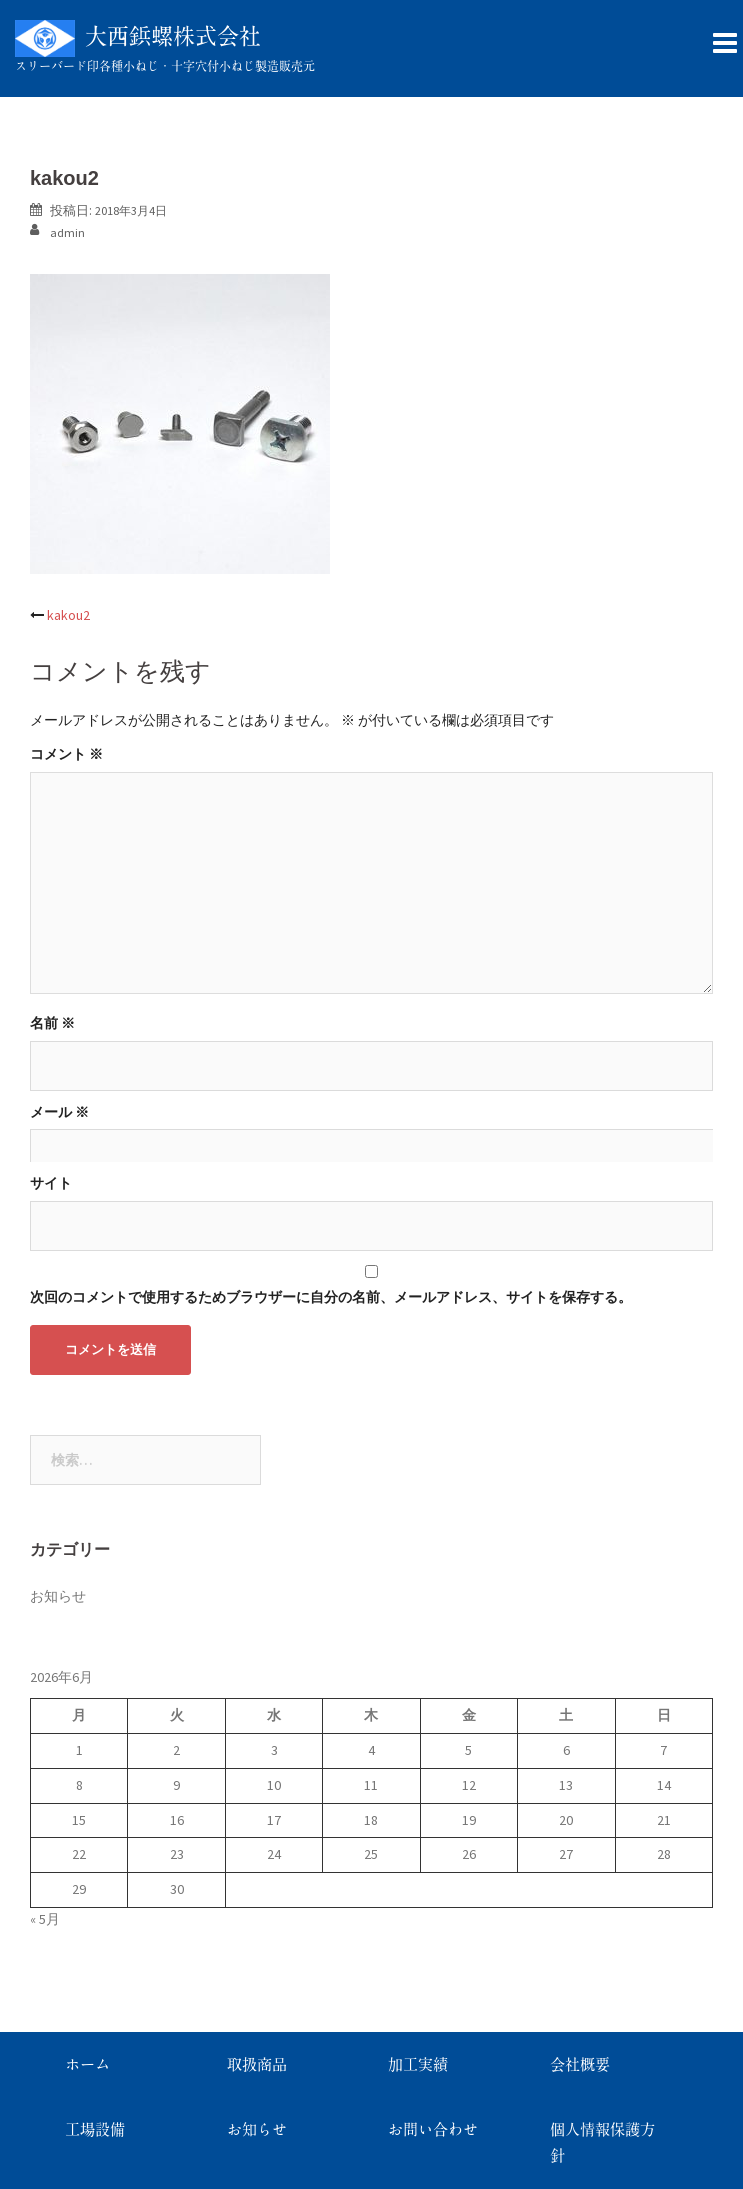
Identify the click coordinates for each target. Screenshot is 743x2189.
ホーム (87, 2064)
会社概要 (580, 2064)
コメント (66, 754)
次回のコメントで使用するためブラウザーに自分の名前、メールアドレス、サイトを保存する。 (331, 1297)
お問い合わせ (433, 2129)
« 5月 (45, 1919)
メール (59, 1112)
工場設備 (95, 2129)
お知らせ (58, 1596)
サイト (51, 1183)
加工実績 (418, 2064)
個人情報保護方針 (602, 2142)
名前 (52, 1023)
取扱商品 (257, 2064)
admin (67, 232)
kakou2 (68, 615)
